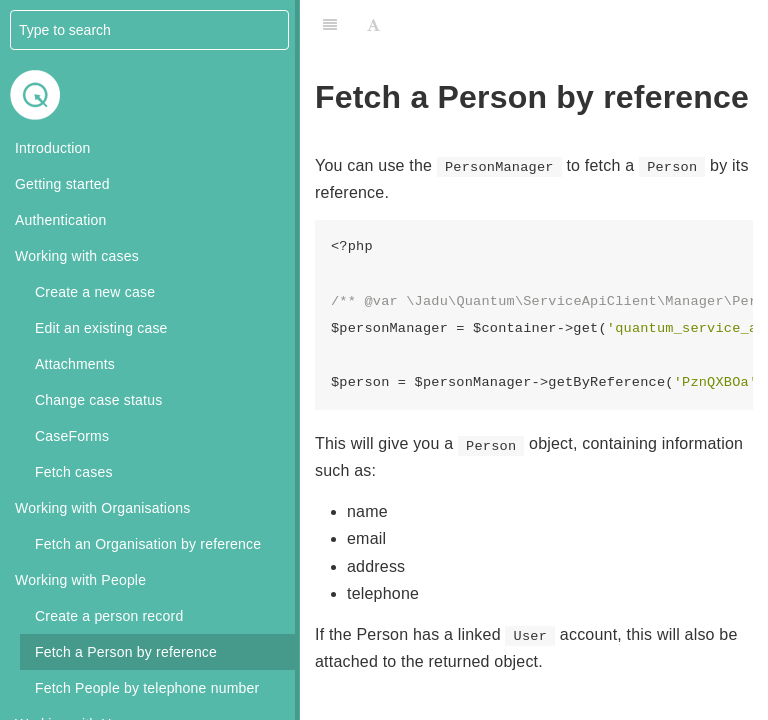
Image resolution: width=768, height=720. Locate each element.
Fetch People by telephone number (147, 688)
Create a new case (95, 292)
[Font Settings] (373, 25)
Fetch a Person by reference (126, 652)
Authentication (61, 220)
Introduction (53, 148)
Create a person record (109, 616)
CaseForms (72, 436)
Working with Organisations (102, 508)
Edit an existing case (101, 328)
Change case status (98, 400)
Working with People (80, 580)
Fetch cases (74, 472)
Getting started (62, 184)
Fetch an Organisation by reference (148, 544)
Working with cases (77, 256)
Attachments (75, 364)
